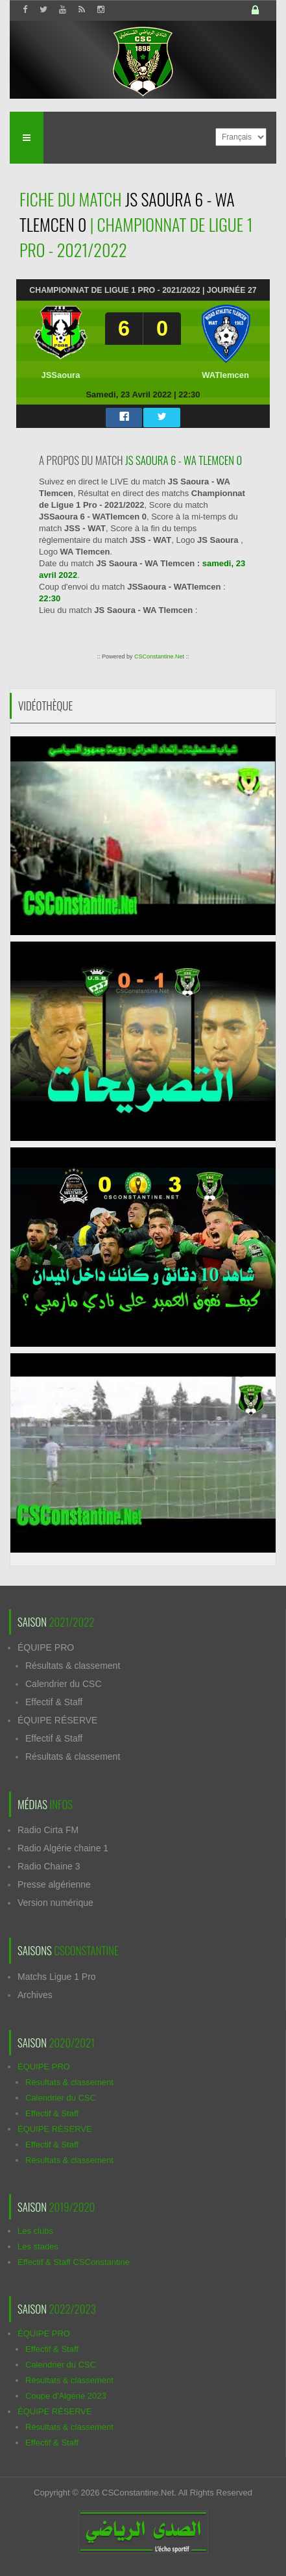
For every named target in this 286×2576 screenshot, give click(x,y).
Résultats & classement (72, 1665)
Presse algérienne (54, 1884)
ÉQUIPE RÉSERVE (57, 1720)
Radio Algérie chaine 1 (63, 1848)
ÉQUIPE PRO (46, 1647)
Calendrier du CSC (63, 1684)
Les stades (38, 2246)
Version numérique (55, 1902)
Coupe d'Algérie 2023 (65, 2396)
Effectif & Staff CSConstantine (74, 2262)
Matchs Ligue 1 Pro (57, 1976)
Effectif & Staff (53, 1702)
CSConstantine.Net (159, 656)
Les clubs (35, 2231)
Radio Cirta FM (48, 1830)
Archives (35, 1995)
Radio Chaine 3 (49, 1866)
